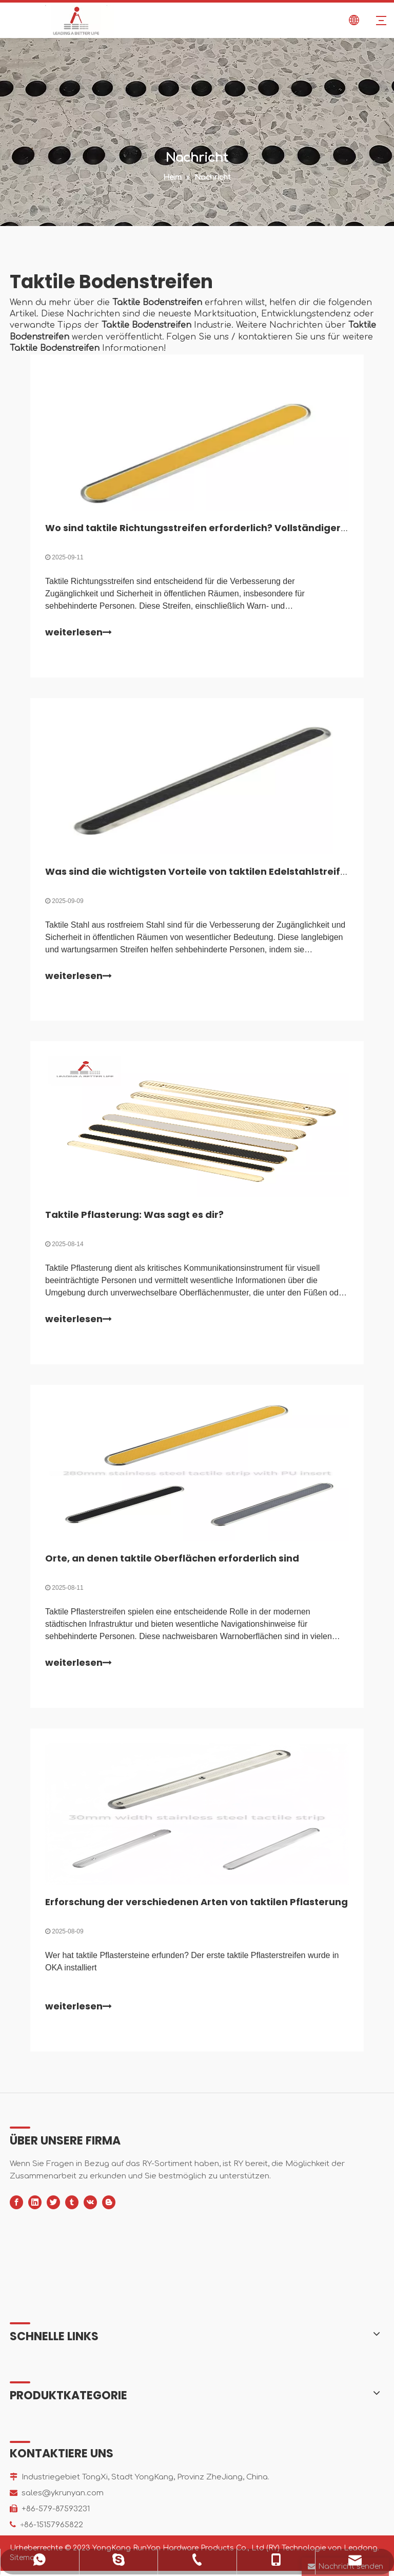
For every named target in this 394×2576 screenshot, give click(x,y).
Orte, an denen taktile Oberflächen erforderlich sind (173, 1562)
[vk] (90, 2207)
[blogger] (108, 2207)
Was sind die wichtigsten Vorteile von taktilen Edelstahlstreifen (199, 873)
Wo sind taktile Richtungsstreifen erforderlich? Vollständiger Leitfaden (218, 528)
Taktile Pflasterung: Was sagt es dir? (135, 1217)
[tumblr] (71, 2207)
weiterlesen (79, 633)
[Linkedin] (35, 2207)
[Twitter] (53, 2207)
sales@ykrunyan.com (63, 2498)
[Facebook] (16, 2207)
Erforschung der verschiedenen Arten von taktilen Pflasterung (197, 1907)
